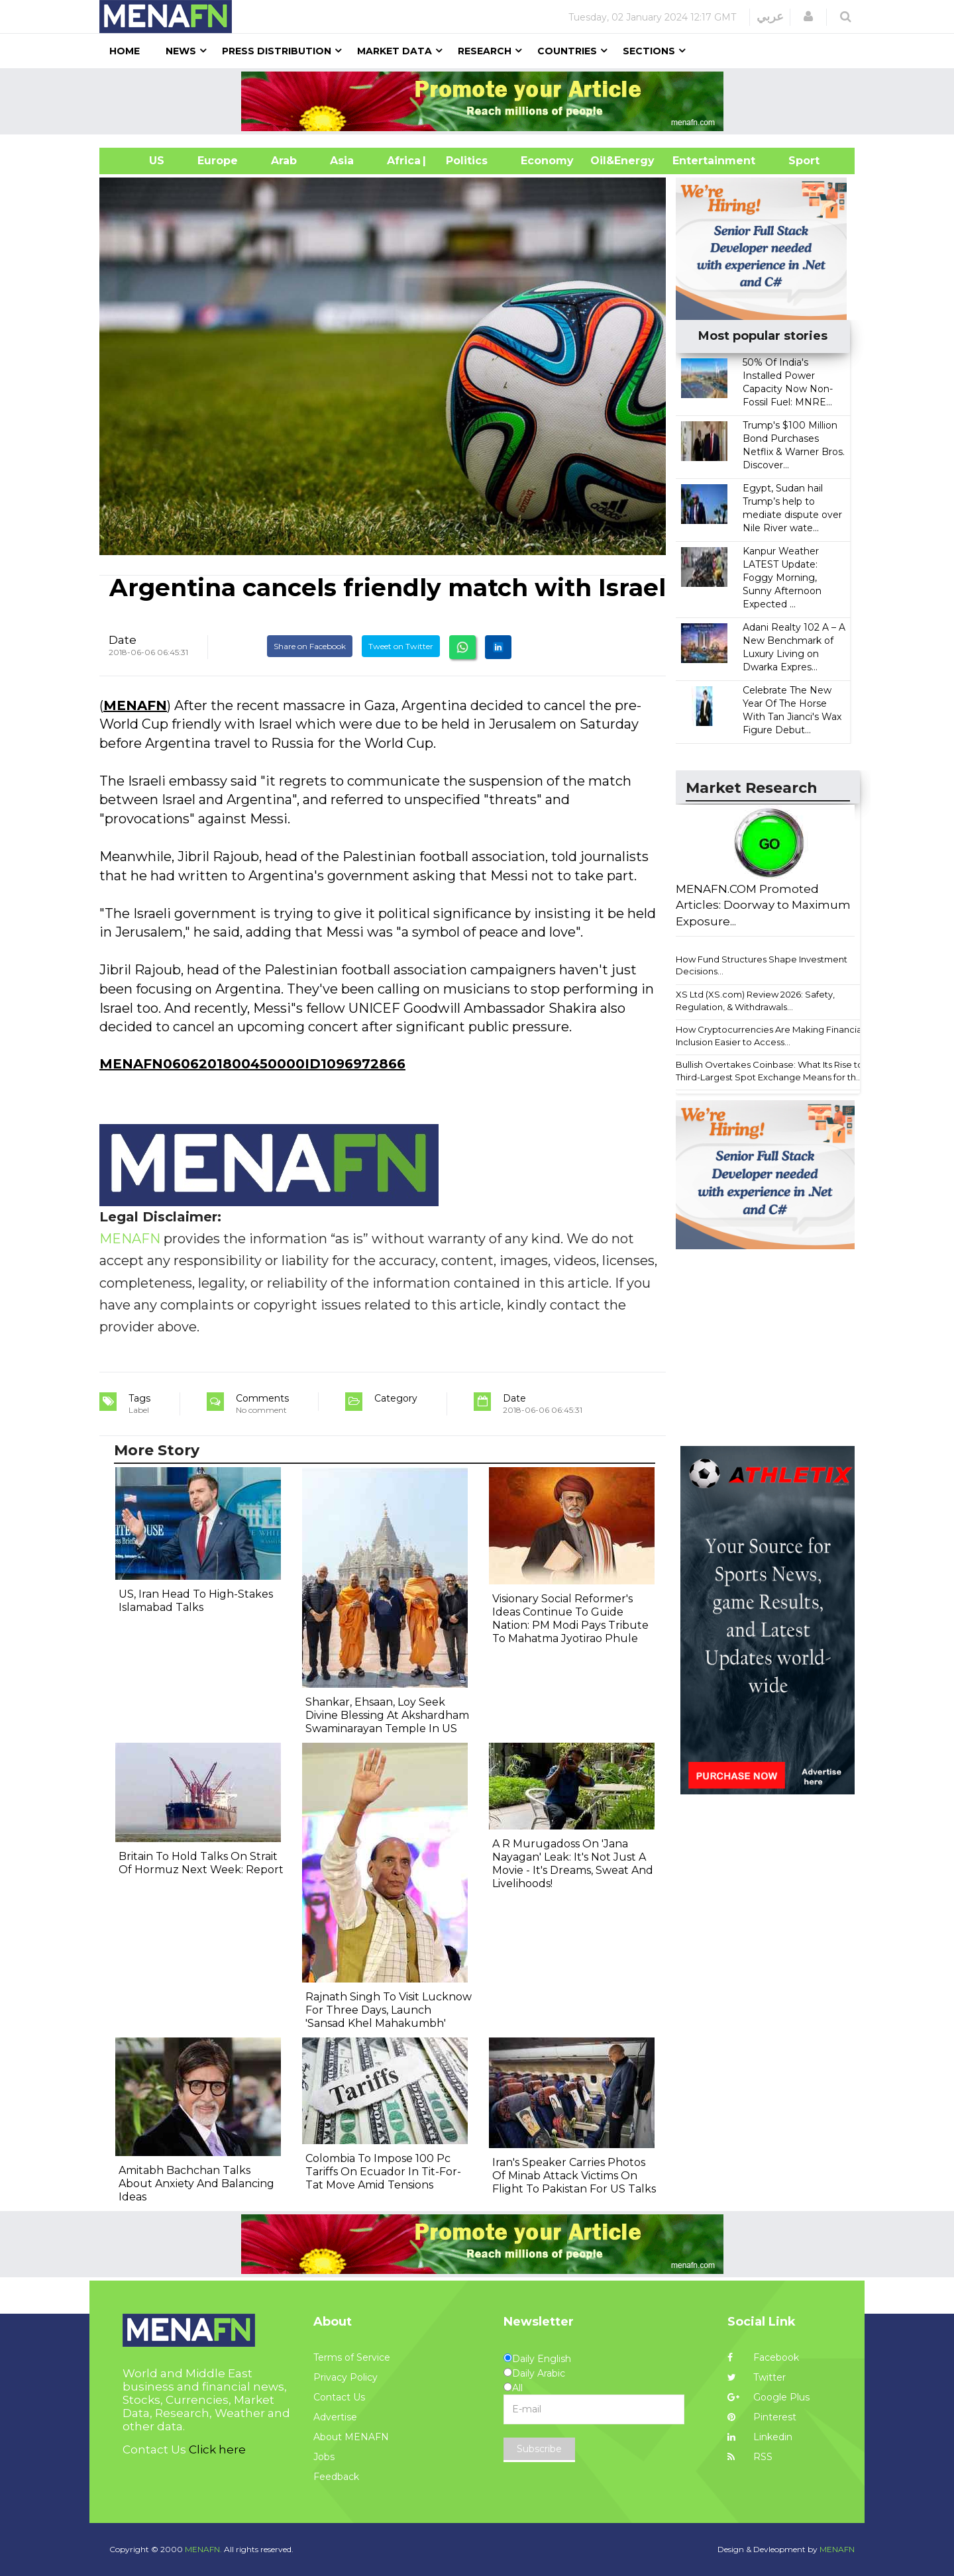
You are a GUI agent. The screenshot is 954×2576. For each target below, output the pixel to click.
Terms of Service (351, 2357)
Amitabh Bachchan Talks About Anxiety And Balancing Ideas (196, 2183)
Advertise (335, 2417)
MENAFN (135, 705)
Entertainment (694, 160)
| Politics (463, 160)
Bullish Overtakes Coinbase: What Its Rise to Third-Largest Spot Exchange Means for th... (769, 1070)
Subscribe (539, 2449)
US (140, 160)
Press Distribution (276, 51)
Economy (547, 160)
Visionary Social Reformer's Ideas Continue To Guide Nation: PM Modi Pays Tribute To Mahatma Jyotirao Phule (570, 1618)
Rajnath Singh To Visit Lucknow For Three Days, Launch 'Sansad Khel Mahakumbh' (388, 2010)
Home (124, 51)
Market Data (394, 51)
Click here (217, 2449)
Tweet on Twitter (400, 646)
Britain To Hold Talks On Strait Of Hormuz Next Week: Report (201, 1863)
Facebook (763, 2357)
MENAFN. (203, 2549)
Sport (796, 160)
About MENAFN (351, 2437)
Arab (283, 160)
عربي (770, 16)
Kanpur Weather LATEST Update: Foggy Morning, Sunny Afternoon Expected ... (782, 577)
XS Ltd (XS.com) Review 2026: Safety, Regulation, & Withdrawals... (755, 1000)
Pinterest (761, 2417)
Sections (649, 51)
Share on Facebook (310, 646)
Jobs (324, 2457)
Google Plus (768, 2397)
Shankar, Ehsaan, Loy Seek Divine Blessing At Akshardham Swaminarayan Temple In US (387, 1715)
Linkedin (759, 2437)
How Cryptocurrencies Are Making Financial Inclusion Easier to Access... (770, 1035)
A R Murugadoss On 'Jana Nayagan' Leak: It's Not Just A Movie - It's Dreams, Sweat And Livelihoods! (572, 1863)
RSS (749, 2457)
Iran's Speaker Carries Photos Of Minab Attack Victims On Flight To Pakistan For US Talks (574, 2175)
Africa (402, 160)
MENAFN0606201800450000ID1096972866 (252, 1064)
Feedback (336, 2477)
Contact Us (339, 2397)
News (181, 51)
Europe (217, 160)
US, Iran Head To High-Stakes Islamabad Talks (196, 1601)
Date (122, 639)
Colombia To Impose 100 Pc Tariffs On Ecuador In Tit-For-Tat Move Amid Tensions (383, 2171)
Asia (341, 160)
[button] (808, 16)
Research (484, 51)
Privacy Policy (345, 2377)
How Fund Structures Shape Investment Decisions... (761, 965)
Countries (567, 51)
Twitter (756, 2377)
